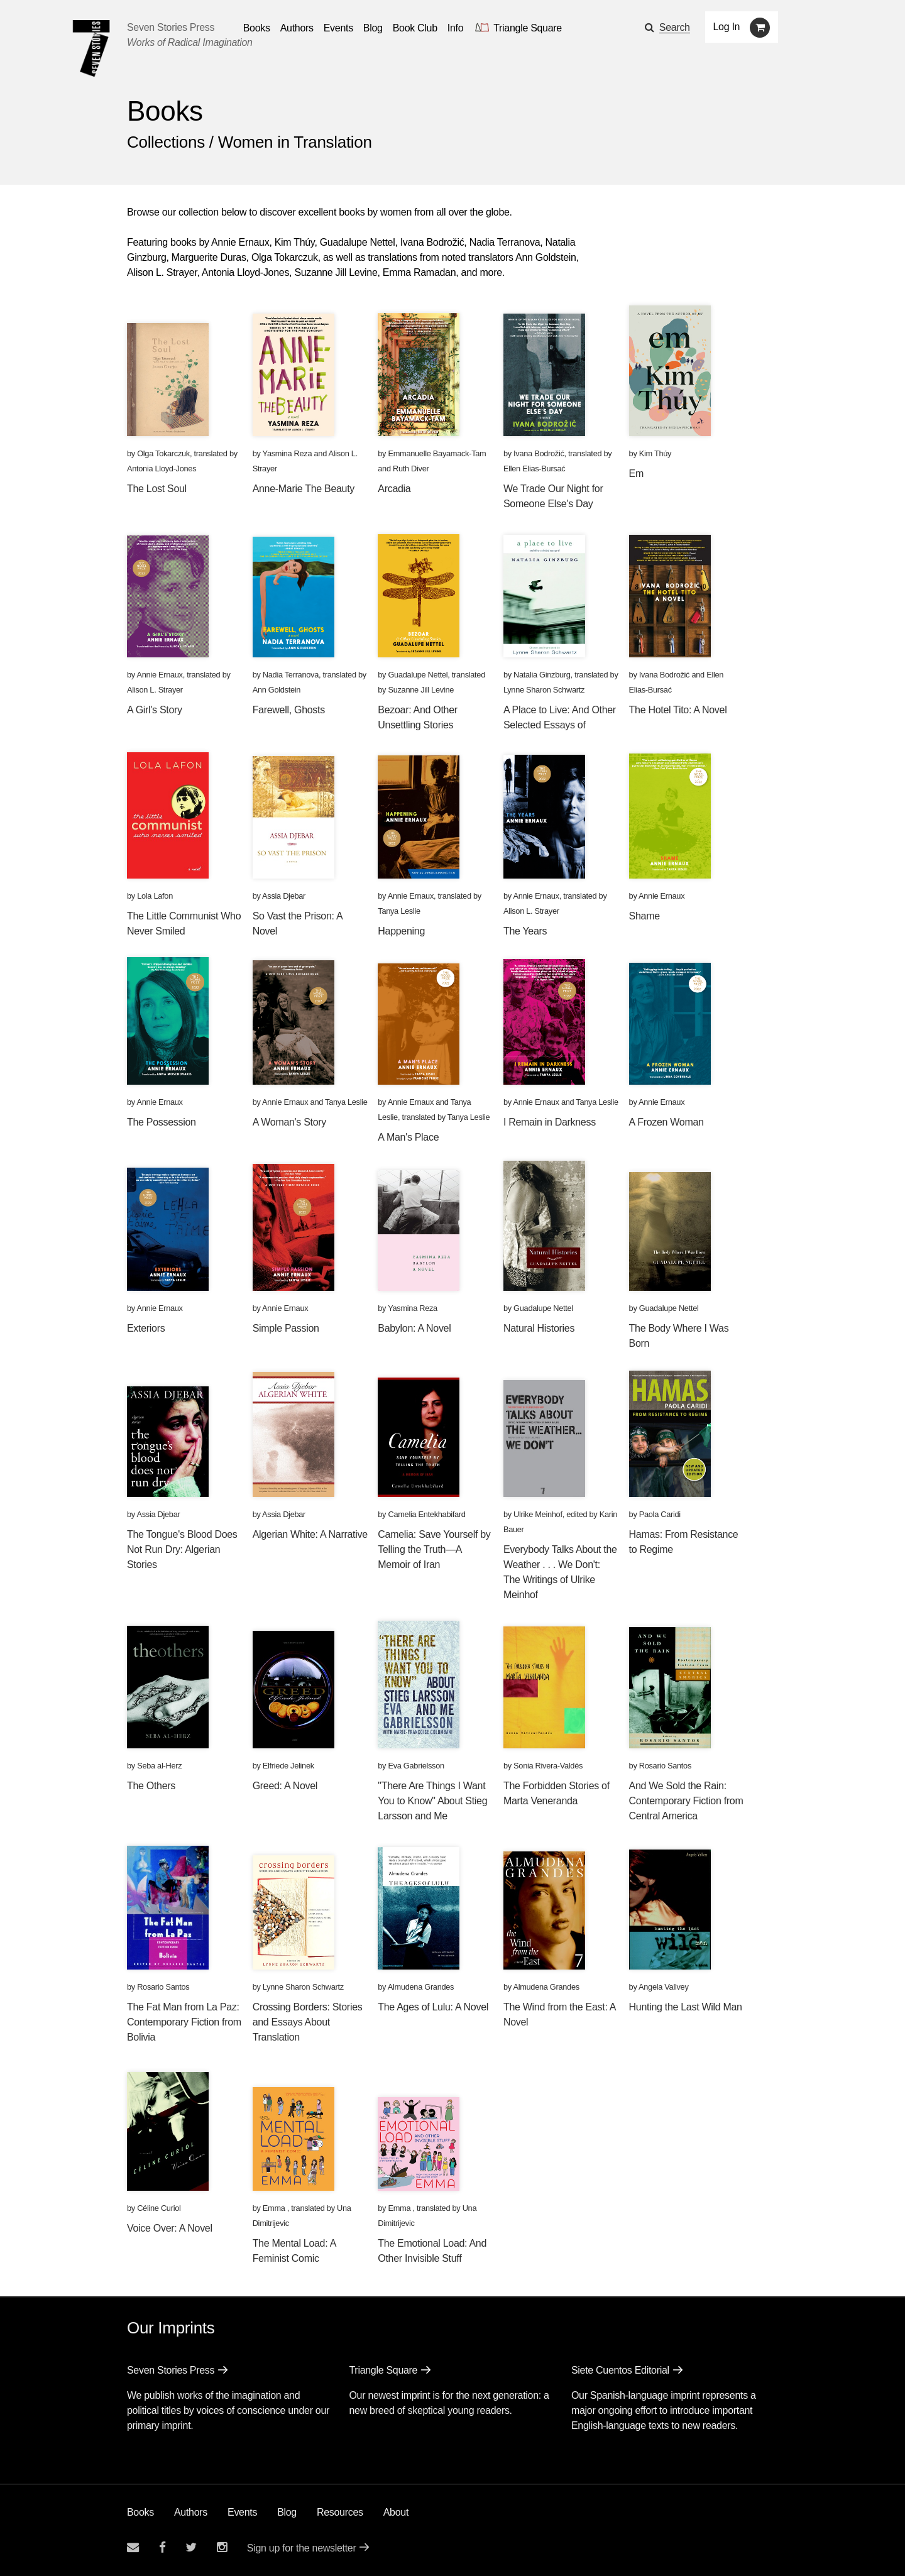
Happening (401, 931)
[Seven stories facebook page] (162, 2547)
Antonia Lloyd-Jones (161, 468)
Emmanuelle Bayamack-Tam (437, 453)
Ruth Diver (411, 468)
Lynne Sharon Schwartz (543, 689)
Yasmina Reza (287, 453)
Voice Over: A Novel (169, 2228)
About (396, 2512)
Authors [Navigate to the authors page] (297, 28)
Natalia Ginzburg (542, 674)
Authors (190, 2512)
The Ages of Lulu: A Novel (433, 2007)
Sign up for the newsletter (301, 2548)
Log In (726, 26)
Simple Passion (286, 1328)
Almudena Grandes (421, 1987)
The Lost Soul (157, 488)
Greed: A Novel (285, 1785)
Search (674, 27)
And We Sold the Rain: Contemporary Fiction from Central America (686, 1800)
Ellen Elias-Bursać (534, 468)
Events (242, 2512)
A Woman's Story (289, 1122)
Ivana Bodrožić (538, 453)
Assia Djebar (283, 896)
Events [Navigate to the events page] (338, 28)
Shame (644, 916)
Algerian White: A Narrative (310, 1534)
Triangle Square (383, 2370)
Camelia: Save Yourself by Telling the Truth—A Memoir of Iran (434, 1549)
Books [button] (256, 28)
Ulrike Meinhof (537, 1514)
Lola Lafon (155, 896)
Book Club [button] (415, 28)
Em (636, 473)
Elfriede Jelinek (288, 1765)
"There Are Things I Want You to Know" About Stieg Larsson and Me (432, 1800)
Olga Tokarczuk (163, 453)
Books (140, 2512)
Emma (275, 2208)
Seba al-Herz (159, 1765)
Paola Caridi (660, 1514)
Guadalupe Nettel (417, 674)
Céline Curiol (158, 2208)
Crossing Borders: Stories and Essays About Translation (308, 2022)
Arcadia (394, 488)
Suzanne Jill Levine (421, 689)
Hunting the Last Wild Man (685, 2007)
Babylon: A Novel (414, 1328)
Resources (340, 2512)
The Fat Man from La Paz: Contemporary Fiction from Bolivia (184, 2022)
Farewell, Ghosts (289, 709)
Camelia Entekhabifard (426, 1514)
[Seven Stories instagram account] (222, 2547)
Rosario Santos (665, 1765)
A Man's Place (408, 1137)
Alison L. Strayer (155, 689)
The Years (525, 931)
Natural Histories (538, 1328)
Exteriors (146, 1328)
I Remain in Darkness (549, 1122)
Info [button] (455, 28)
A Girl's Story (154, 709)
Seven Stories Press (170, 27)
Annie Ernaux (159, 674)
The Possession (161, 1122)
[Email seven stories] (133, 2547)
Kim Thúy (655, 453)
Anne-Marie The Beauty (303, 488)
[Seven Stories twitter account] (191, 2547)
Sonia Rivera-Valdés (548, 1765)
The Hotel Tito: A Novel (678, 709)
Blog (287, 2512)
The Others (151, 1785)
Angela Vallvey (664, 1987)
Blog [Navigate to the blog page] (373, 28)
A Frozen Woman (666, 1122)
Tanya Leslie (399, 911)
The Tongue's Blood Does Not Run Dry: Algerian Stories (182, 1549)
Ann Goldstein (277, 689)
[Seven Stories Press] (91, 48)
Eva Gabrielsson (416, 1765)
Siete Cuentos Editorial (620, 2370)
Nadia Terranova (291, 674)
